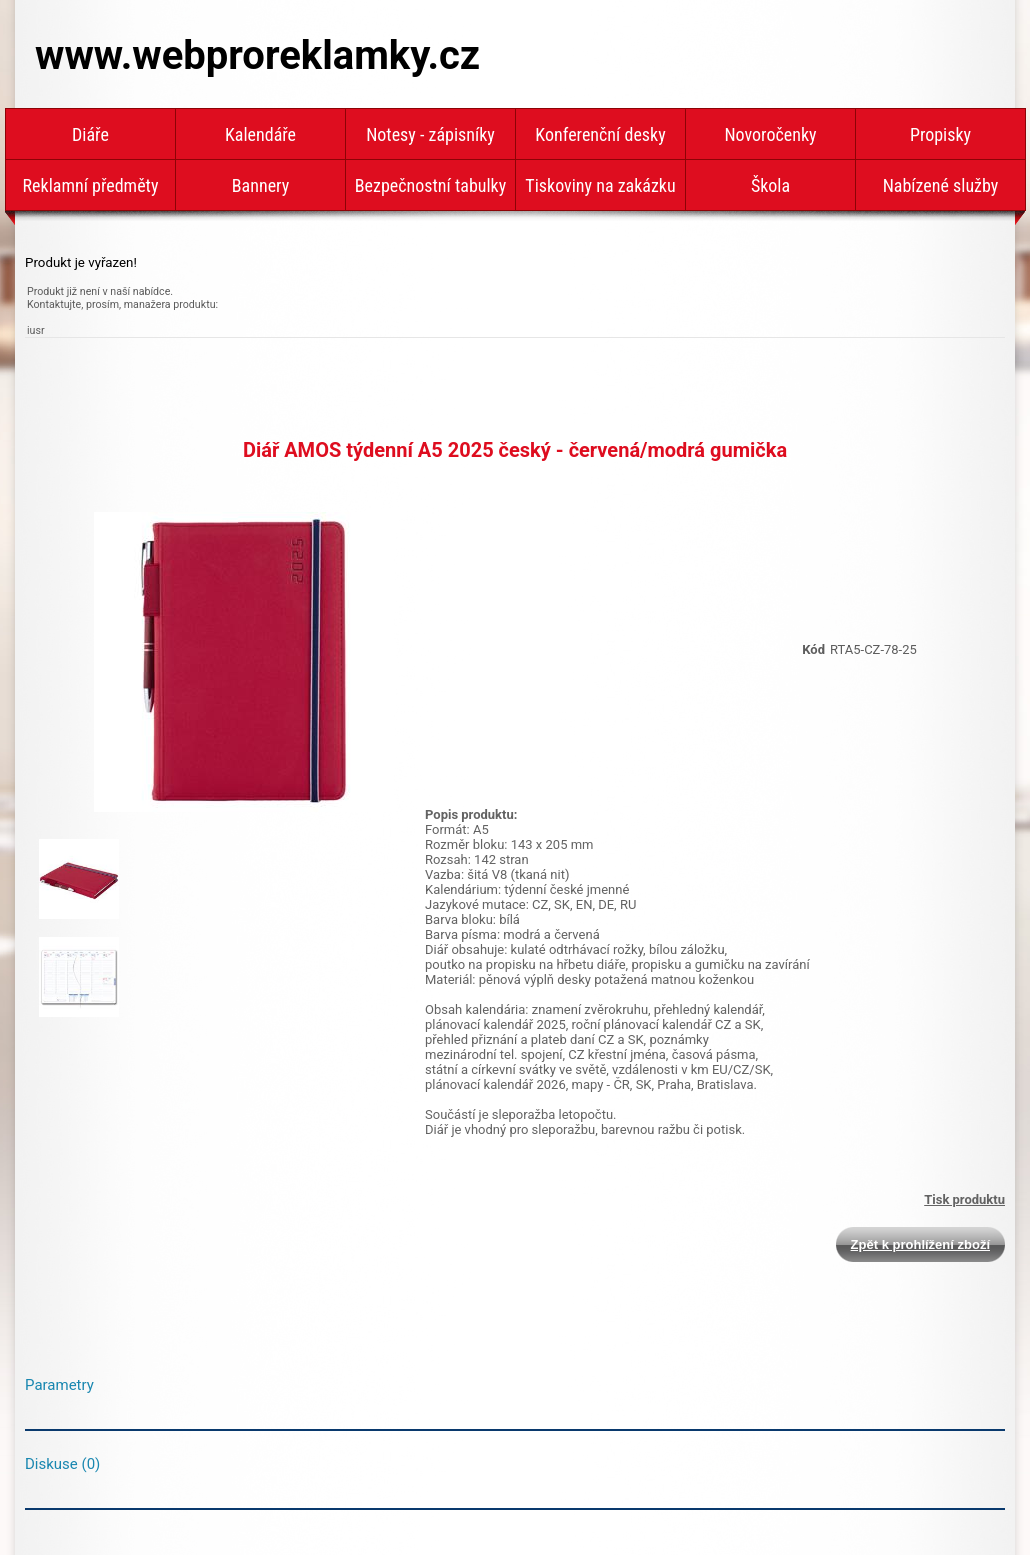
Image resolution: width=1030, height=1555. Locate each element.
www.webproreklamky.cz (257, 55)
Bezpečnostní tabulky (430, 185)
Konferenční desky (600, 134)
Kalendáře (260, 134)
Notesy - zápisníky (430, 134)
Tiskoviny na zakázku (600, 185)
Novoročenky (770, 134)
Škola (770, 185)
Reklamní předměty (91, 185)
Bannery (260, 185)
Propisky (940, 134)
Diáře (90, 134)
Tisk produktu (964, 1199)
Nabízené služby (941, 185)
